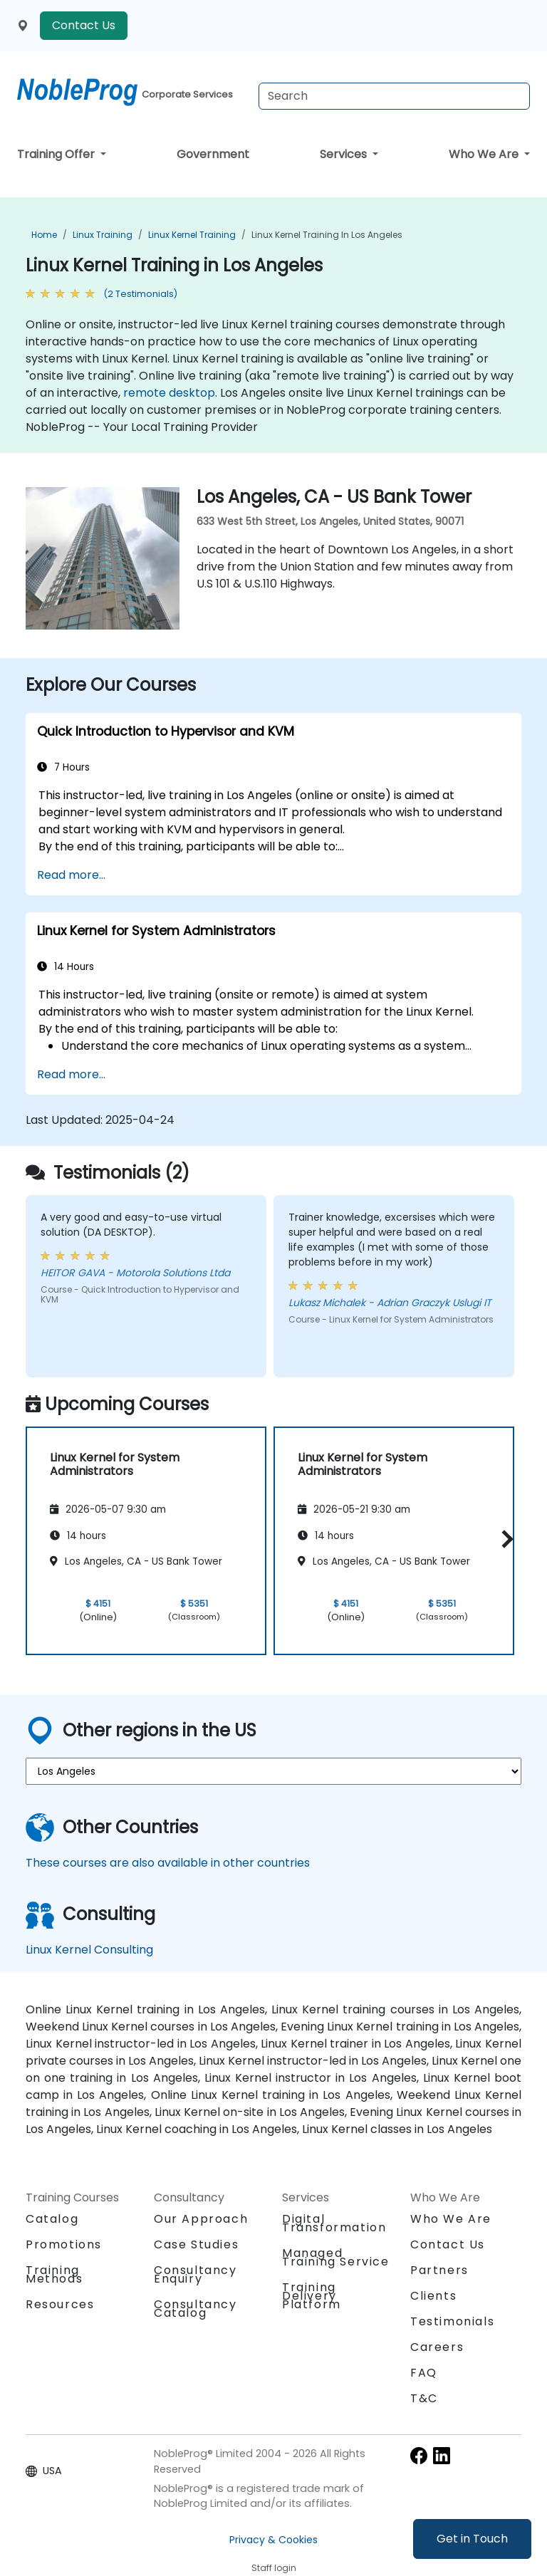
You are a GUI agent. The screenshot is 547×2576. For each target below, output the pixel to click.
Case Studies (196, 2244)
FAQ (423, 2372)
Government (213, 154)
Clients (433, 2296)
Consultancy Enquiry (195, 2274)
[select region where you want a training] (273, 1771)
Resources (60, 2304)
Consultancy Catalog (195, 2308)
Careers (437, 2347)
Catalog (52, 2219)
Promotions (64, 2244)
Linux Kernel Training (192, 235)
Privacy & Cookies (273, 2540)
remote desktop (169, 393)
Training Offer (57, 154)
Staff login (273, 2568)
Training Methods (54, 2274)
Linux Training (102, 235)
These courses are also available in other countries (168, 1863)
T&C (424, 2398)
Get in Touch (472, 2538)
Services (345, 154)
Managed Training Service (336, 2257)
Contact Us (83, 25)
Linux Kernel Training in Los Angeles (326, 235)
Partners (439, 2270)
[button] (504, 1539)
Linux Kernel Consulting (89, 1949)
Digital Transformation (334, 2223)
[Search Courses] (394, 96)
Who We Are (485, 154)
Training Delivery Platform (311, 2295)
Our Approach (201, 2219)
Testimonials (452, 2321)
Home (44, 235)
